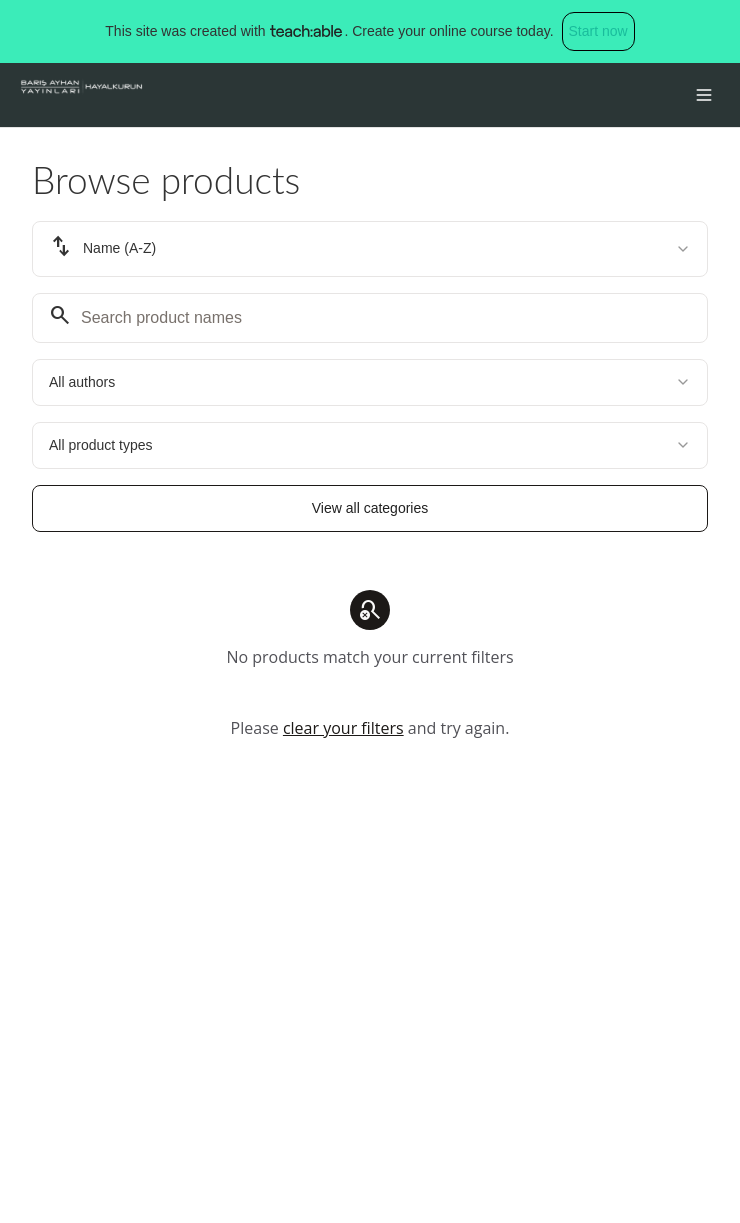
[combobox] (370, 249)
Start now (598, 31)
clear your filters (343, 728)
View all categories (370, 508)
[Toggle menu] (704, 95)
